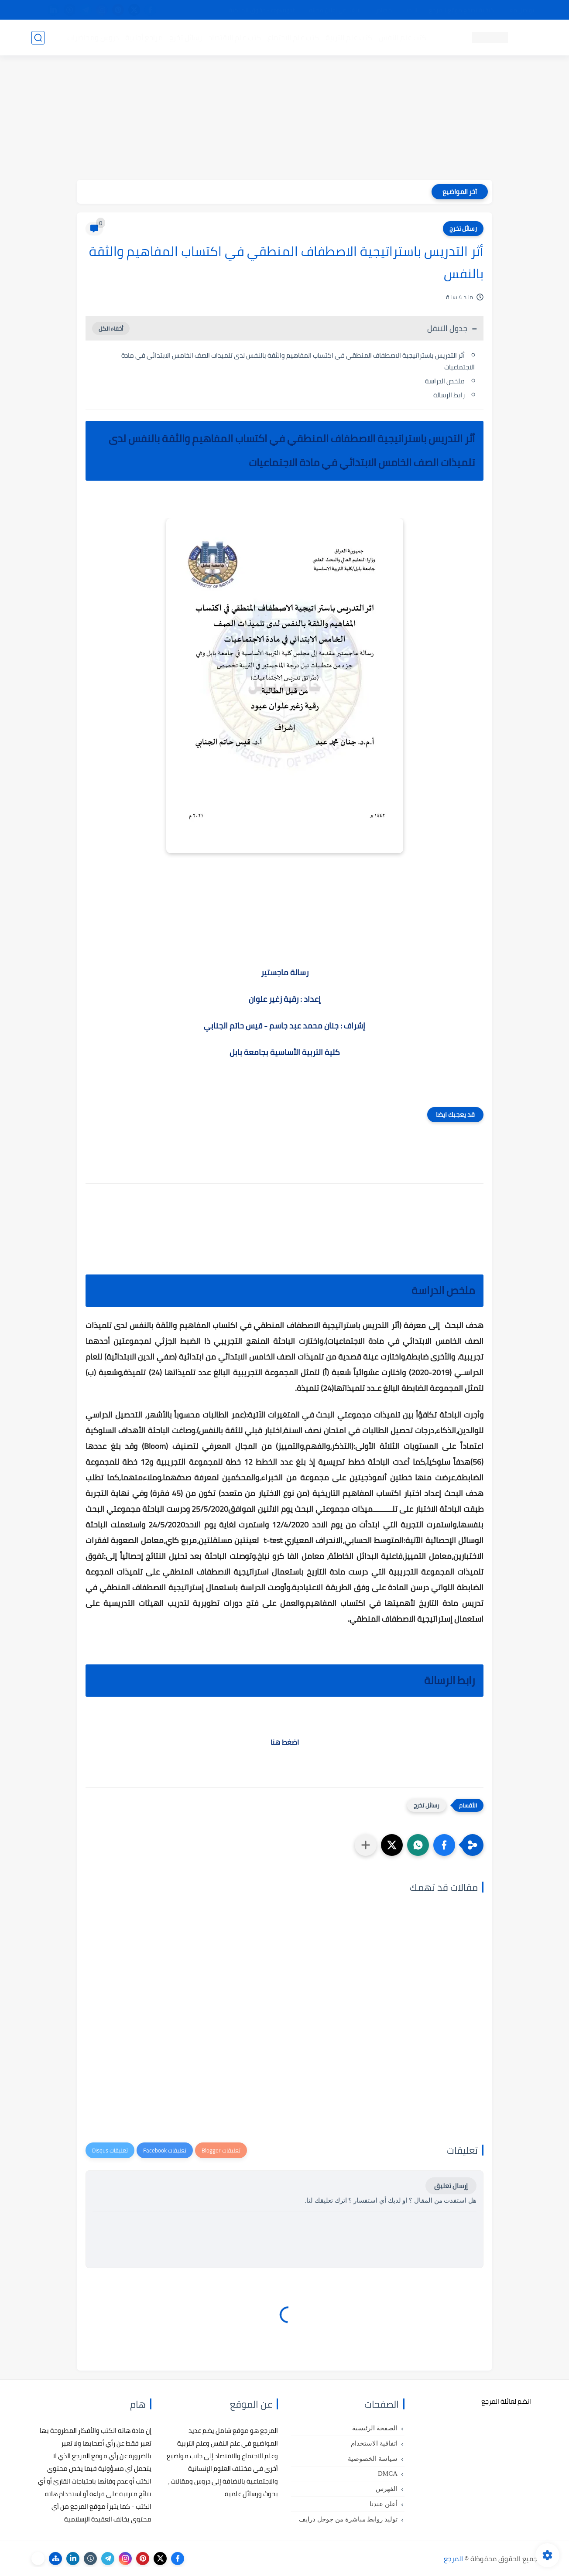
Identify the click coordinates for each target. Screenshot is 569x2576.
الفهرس (387, 2488)
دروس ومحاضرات (93, 37)
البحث (410, 10)
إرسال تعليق (451, 2186)
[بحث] (38, 37)
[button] (444, 1845)
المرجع (453, 2558)
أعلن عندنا (384, 2504)
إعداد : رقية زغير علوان (285, 999)
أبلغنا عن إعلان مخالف (333, 10)
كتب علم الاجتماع (293, 37)
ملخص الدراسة (445, 381)
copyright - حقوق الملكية (262, 10)
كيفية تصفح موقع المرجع (461, 10)
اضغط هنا (285, 1742)
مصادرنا (382, 10)
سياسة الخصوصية (373, 2458)
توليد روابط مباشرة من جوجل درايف (348, 2519)
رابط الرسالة (449, 395)
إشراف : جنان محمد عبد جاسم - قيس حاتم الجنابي (284, 1025)
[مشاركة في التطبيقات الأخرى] (366, 1845)
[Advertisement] (284, 118)
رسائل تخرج (185, 37)
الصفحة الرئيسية (375, 2428)
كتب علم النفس (402, 37)
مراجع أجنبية (144, 37)
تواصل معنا (519, 10)
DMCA (388, 2473)
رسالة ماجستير (284, 972)
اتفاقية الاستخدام (374, 2443)
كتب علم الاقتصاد (235, 37)
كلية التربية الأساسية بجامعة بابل (285, 1052)
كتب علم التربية (349, 37)
